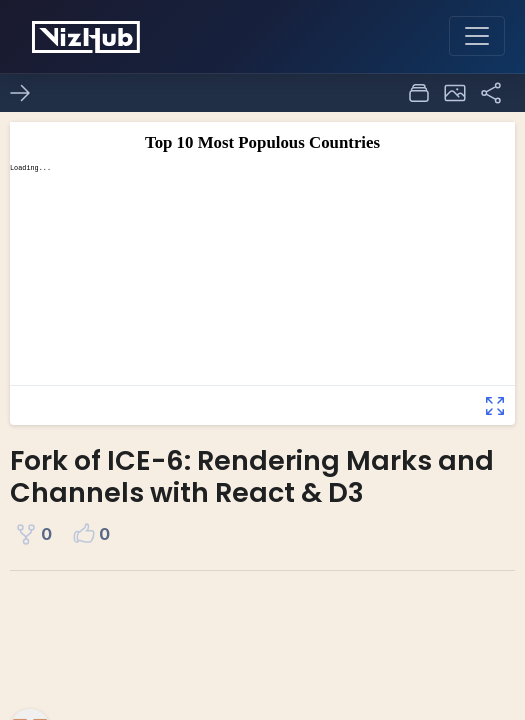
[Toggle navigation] (477, 36)
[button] (455, 93)
